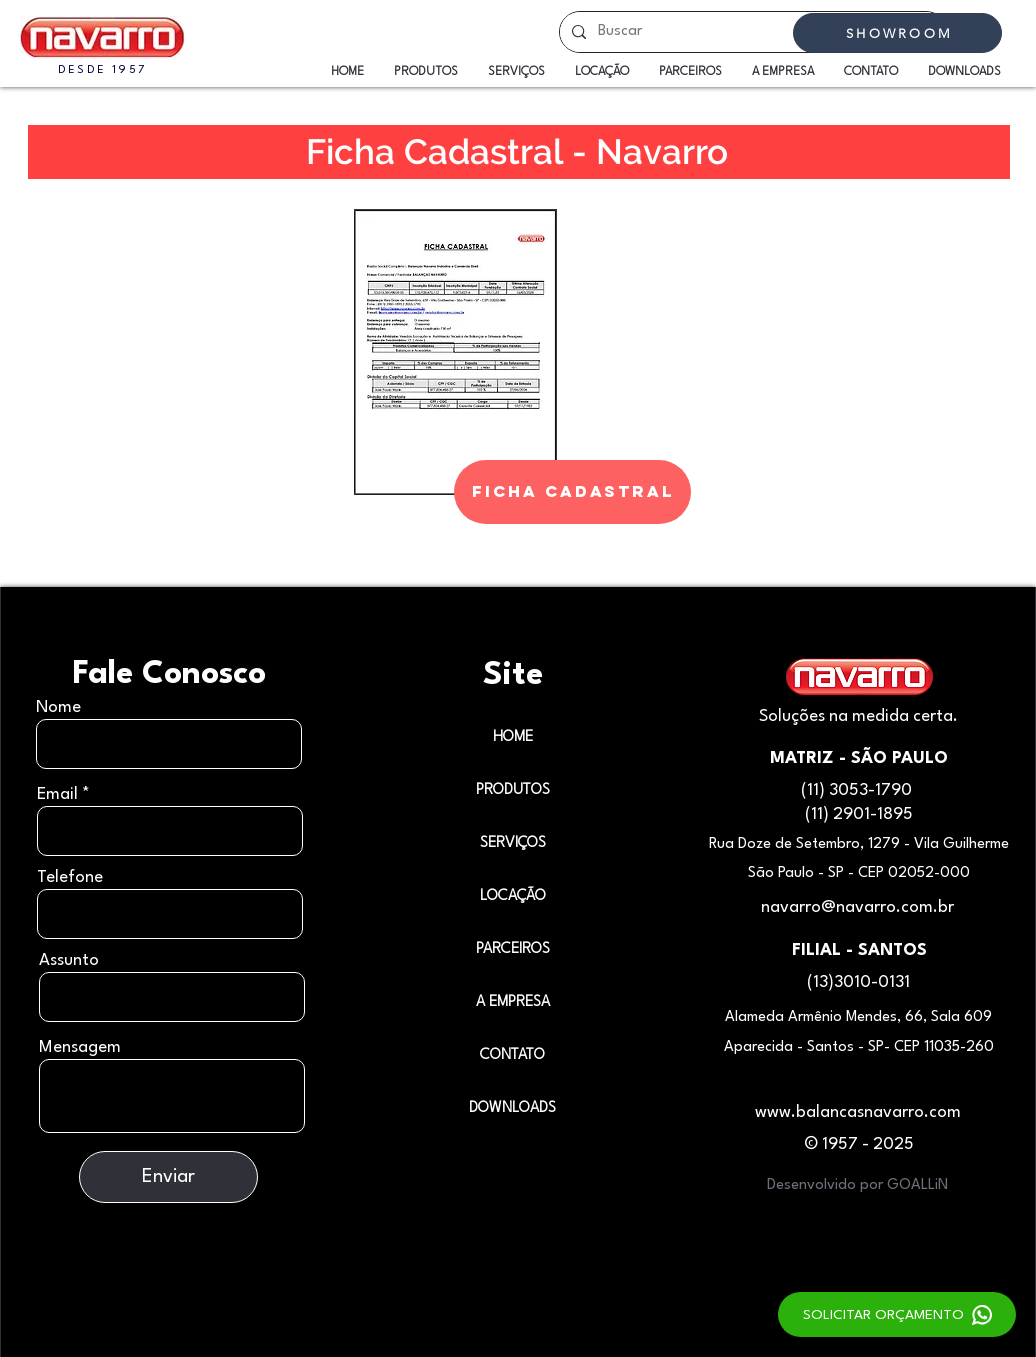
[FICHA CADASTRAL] (572, 492)
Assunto (69, 960)
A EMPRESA (513, 1002)
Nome (58, 707)
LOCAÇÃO (513, 896)
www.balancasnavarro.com (858, 1112)
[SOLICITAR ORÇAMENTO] (897, 1314)
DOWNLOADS (512, 1108)
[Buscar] (751, 32)
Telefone (70, 877)
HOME (513, 737)
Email (57, 794)
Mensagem (80, 1047)
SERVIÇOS (513, 843)
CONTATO (512, 1055)
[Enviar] (168, 1177)
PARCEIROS (513, 949)
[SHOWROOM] (897, 33)
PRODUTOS (513, 790)
